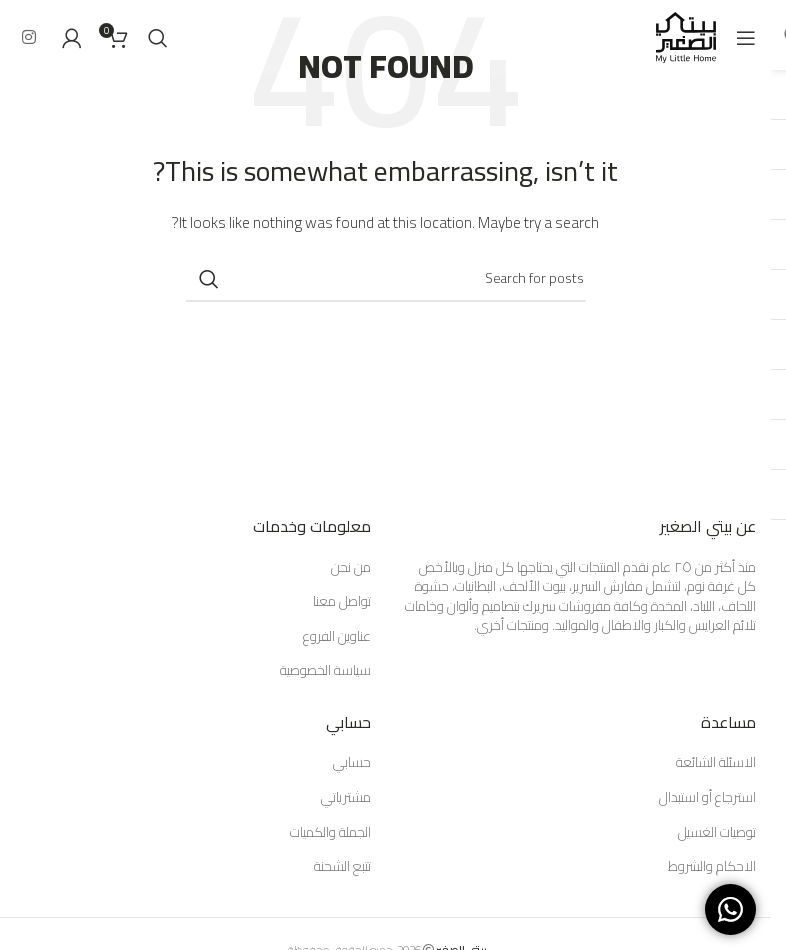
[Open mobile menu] (746, 38)
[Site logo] (686, 36)
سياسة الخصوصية (325, 671)
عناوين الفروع (337, 637)
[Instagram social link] (28, 37)
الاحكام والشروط (712, 867)
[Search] (158, 38)
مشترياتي (346, 798)
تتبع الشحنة (342, 867)
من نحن (351, 568)
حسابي (352, 763)
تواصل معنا (342, 602)
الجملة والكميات (330, 833)
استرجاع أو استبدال (707, 798)
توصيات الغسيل (717, 833)
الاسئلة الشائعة (716, 763)
